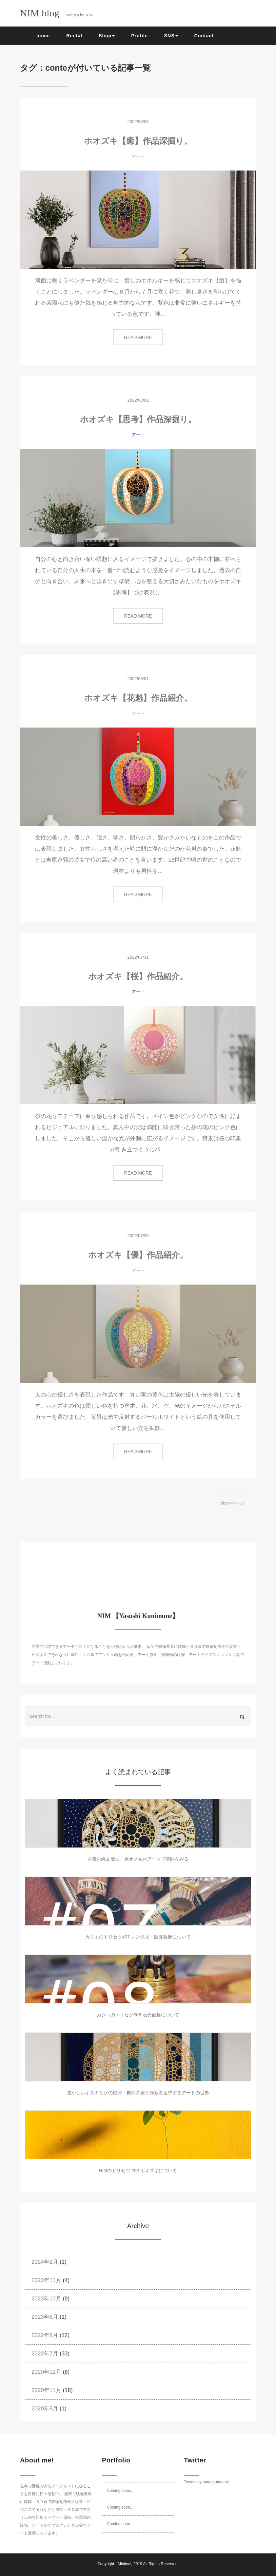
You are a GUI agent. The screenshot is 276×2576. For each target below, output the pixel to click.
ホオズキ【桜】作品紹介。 (138, 976)
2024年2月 (44, 2262)
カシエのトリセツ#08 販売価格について (138, 2014)
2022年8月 (44, 2335)
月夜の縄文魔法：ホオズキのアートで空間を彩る (138, 1859)
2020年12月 (46, 2372)
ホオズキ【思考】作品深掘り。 (138, 419)
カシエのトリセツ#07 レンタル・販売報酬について (137, 1936)
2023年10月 (46, 2299)
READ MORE (138, 337)
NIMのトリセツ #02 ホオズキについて (138, 2170)
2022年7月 (44, 2354)
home (43, 35)
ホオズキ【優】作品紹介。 (138, 1254)
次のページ (232, 1503)
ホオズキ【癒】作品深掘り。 (138, 140)
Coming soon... (120, 2490)
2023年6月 (44, 2317)
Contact (204, 35)
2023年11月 (46, 2280)
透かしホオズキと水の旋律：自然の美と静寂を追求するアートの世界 (138, 2092)
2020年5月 (44, 2408)
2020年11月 (46, 2390)
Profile (139, 35)
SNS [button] (171, 35)
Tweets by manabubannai (206, 2482)
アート (138, 156)
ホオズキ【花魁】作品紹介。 (138, 697)
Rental (74, 35)
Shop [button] (107, 35)
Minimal (124, 2564)
